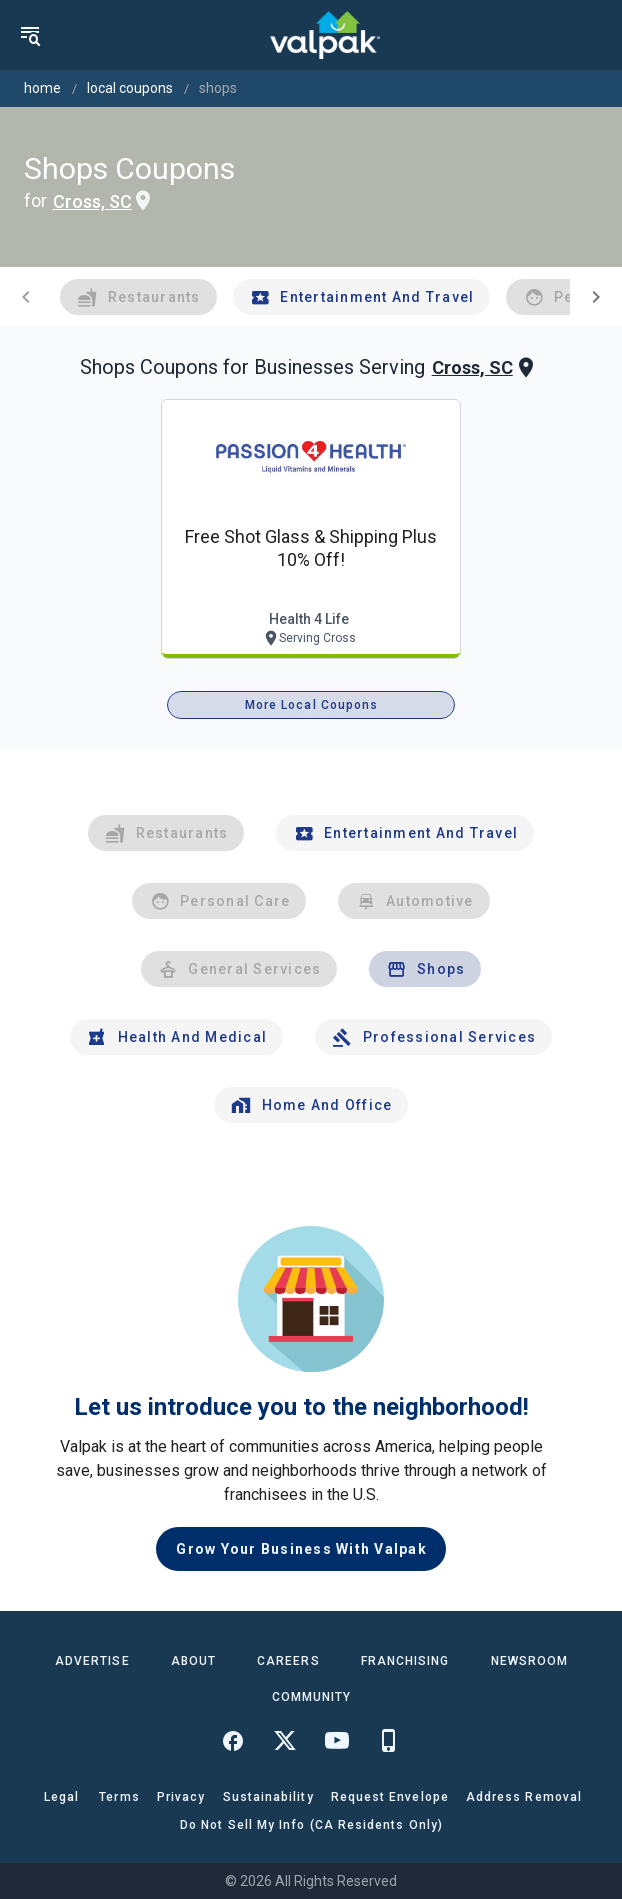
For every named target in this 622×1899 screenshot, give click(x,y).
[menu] (30, 35)
